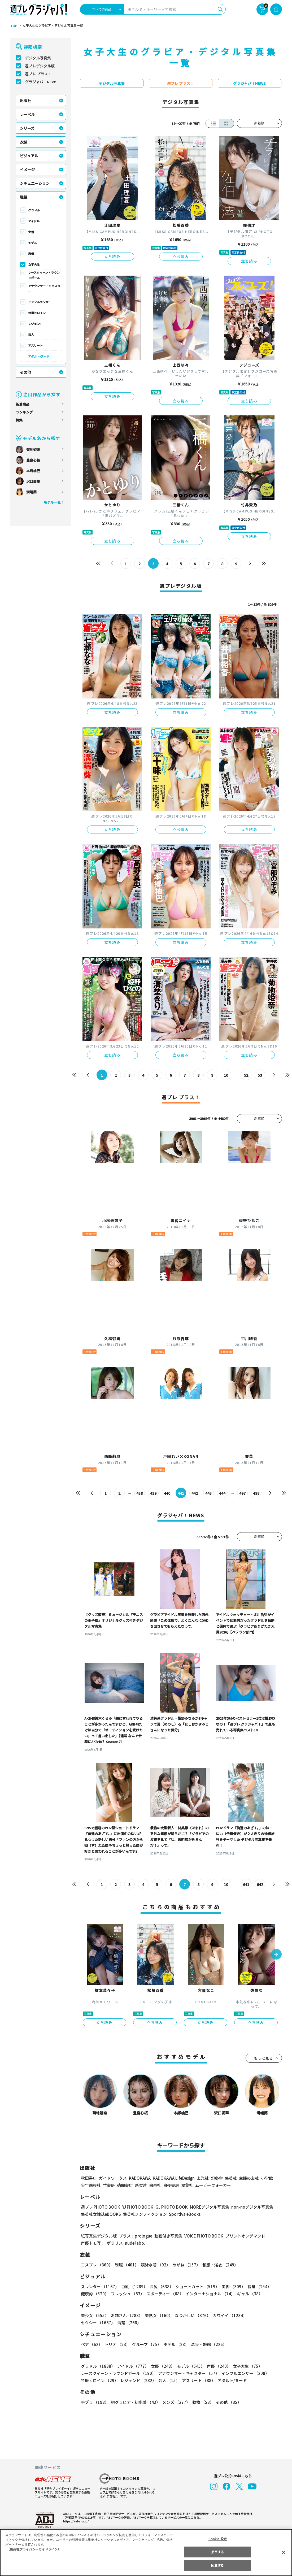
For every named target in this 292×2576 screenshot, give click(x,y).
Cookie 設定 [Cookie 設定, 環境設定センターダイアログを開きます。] (217, 2538)
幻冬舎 (216, 2178)
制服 (126, 2264)
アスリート (35, 345)
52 (246, 1075)
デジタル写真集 (38, 57)
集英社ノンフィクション (144, 2214)
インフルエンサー (39, 302)
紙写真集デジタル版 (99, 2236)
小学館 (266, 2178)
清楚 (92, 2322)
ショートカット (195, 2286)
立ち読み (112, 256)
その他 (25, 372)
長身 (256, 2286)
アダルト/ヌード (39, 356)
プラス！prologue (135, 2236)
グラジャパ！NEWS (41, 81)
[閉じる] (283, 2552)
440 (167, 1493)
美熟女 (157, 2315)
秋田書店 (89, 2178)
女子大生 (34, 264)
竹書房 (109, 2185)
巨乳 (133, 2286)
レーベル (27, 114)
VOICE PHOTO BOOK (202, 2236)
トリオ (116, 2344)
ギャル (248, 2293)
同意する (217, 2565)
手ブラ (94, 2402)
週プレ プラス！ (38, 73)
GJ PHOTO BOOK (169, 2207)
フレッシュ (126, 2293)
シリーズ (27, 128)
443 (208, 1493)
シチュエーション (35, 183)
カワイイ (228, 2315)
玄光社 (202, 2178)
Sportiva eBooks (183, 2214)
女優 (31, 232)
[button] (276, 1954)
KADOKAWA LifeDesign (173, 2178)
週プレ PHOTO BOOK (100, 2207)
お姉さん (126, 2315)
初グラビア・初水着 (134, 2402)
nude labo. (135, 2243)
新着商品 (22, 404)
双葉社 (187, 2185)
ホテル (175, 2344)
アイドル (34, 221)
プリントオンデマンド (243, 2236)
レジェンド (35, 324)
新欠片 (141, 2185)
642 (259, 1884)
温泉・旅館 (207, 2344)
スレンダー (100, 2286)
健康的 (94, 2293)
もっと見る (263, 2058)
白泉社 (155, 2185)
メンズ (175, 2402)
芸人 (31, 334)
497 (242, 1493)
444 (222, 1493)
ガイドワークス (113, 2178)
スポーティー (164, 2293)
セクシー (263, 2315)
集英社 (230, 2178)
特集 (19, 420)
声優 (31, 253)
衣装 (23, 142)
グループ (146, 2344)
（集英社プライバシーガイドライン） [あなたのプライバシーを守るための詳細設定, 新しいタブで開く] (34, 2549)
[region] (146, 2552)
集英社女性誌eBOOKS (100, 2214)
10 (226, 1075)
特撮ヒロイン (37, 313)
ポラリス (115, 2243)
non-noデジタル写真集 (248, 2207)
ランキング (24, 412)
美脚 (231, 2286)
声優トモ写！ (93, 2243)
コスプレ (96, 2264)
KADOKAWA (139, 2178)
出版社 (25, 100)
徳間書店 (125, 2185)
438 (139, 1493)
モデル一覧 (51, 502)
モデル (32, 243)
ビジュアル (29, 155)
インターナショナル (209, 2293)
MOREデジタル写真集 (206, 2207)
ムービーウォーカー (213, 2185)
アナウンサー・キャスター (44, 288)
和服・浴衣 (218, 2264)
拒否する (217, 2551)
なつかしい (191, 2315)
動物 (201, 2402)
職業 (23, 197)
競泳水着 (154, 2264)
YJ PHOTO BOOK (136, 2207)
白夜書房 (171, 2185)
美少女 (94, 2315)
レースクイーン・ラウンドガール (44, 275)
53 (260, 1075)
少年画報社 (91, 2185)
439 (153, 1493)
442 (194, 1493)
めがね (184, 2264)
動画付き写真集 (167, 2236)
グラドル (34, 210)
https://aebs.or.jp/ (75, 2521)
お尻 (160, 2286)
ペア (91, 2344)
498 (256, 1493)
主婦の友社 (248, 2178)
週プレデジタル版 (40, 65)
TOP (13, 25)
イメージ (27, 169)
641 (246, 1884)
